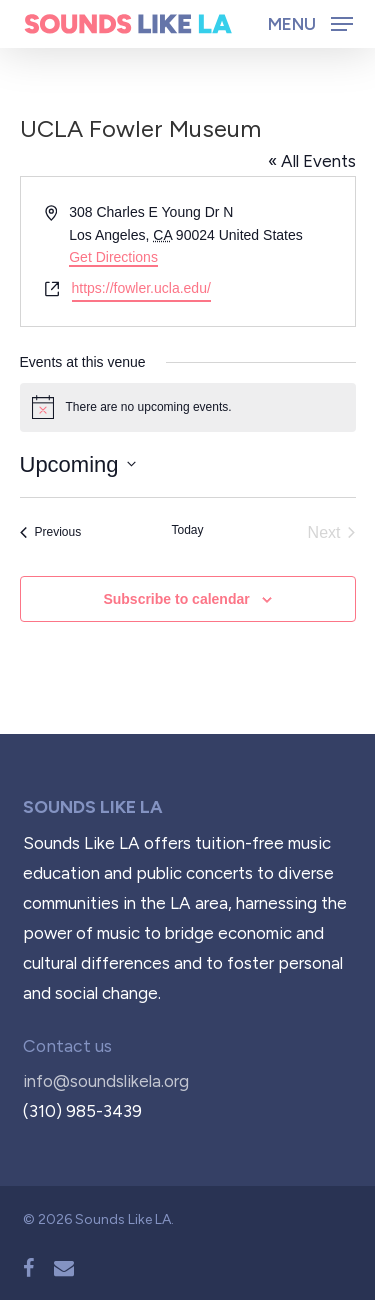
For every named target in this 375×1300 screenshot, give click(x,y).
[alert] (188, 407)
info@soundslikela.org (106, 1081)
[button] (310, 23)
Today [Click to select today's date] (187, 530)
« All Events (312, 161)
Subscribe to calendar (176, 599)
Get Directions (113, 257)
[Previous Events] (51, 533)
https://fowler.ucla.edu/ (141, 288)
